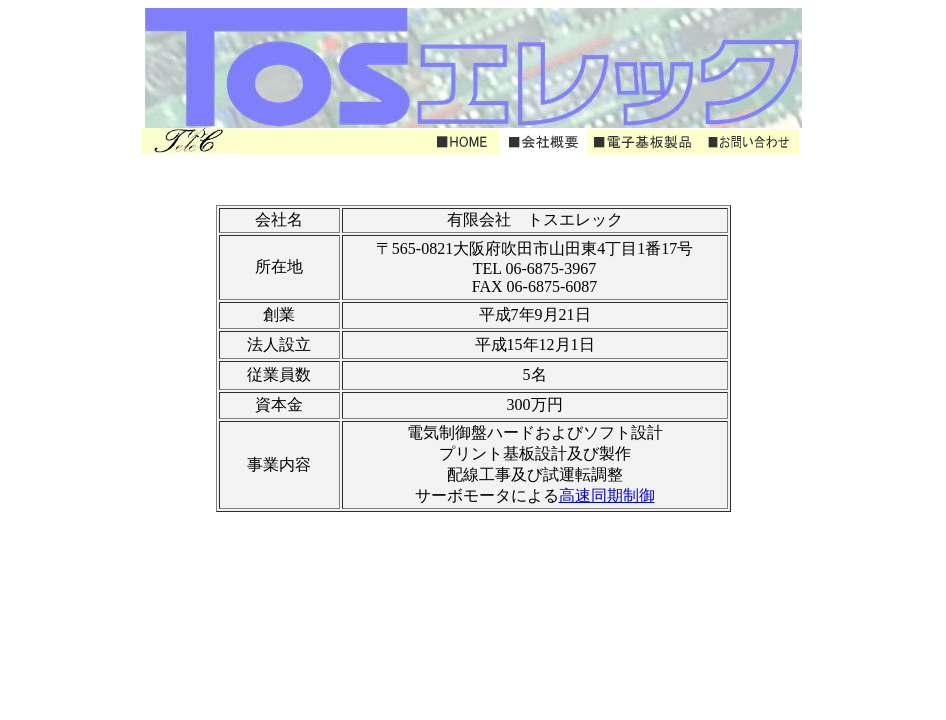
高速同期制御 (607, 495)
